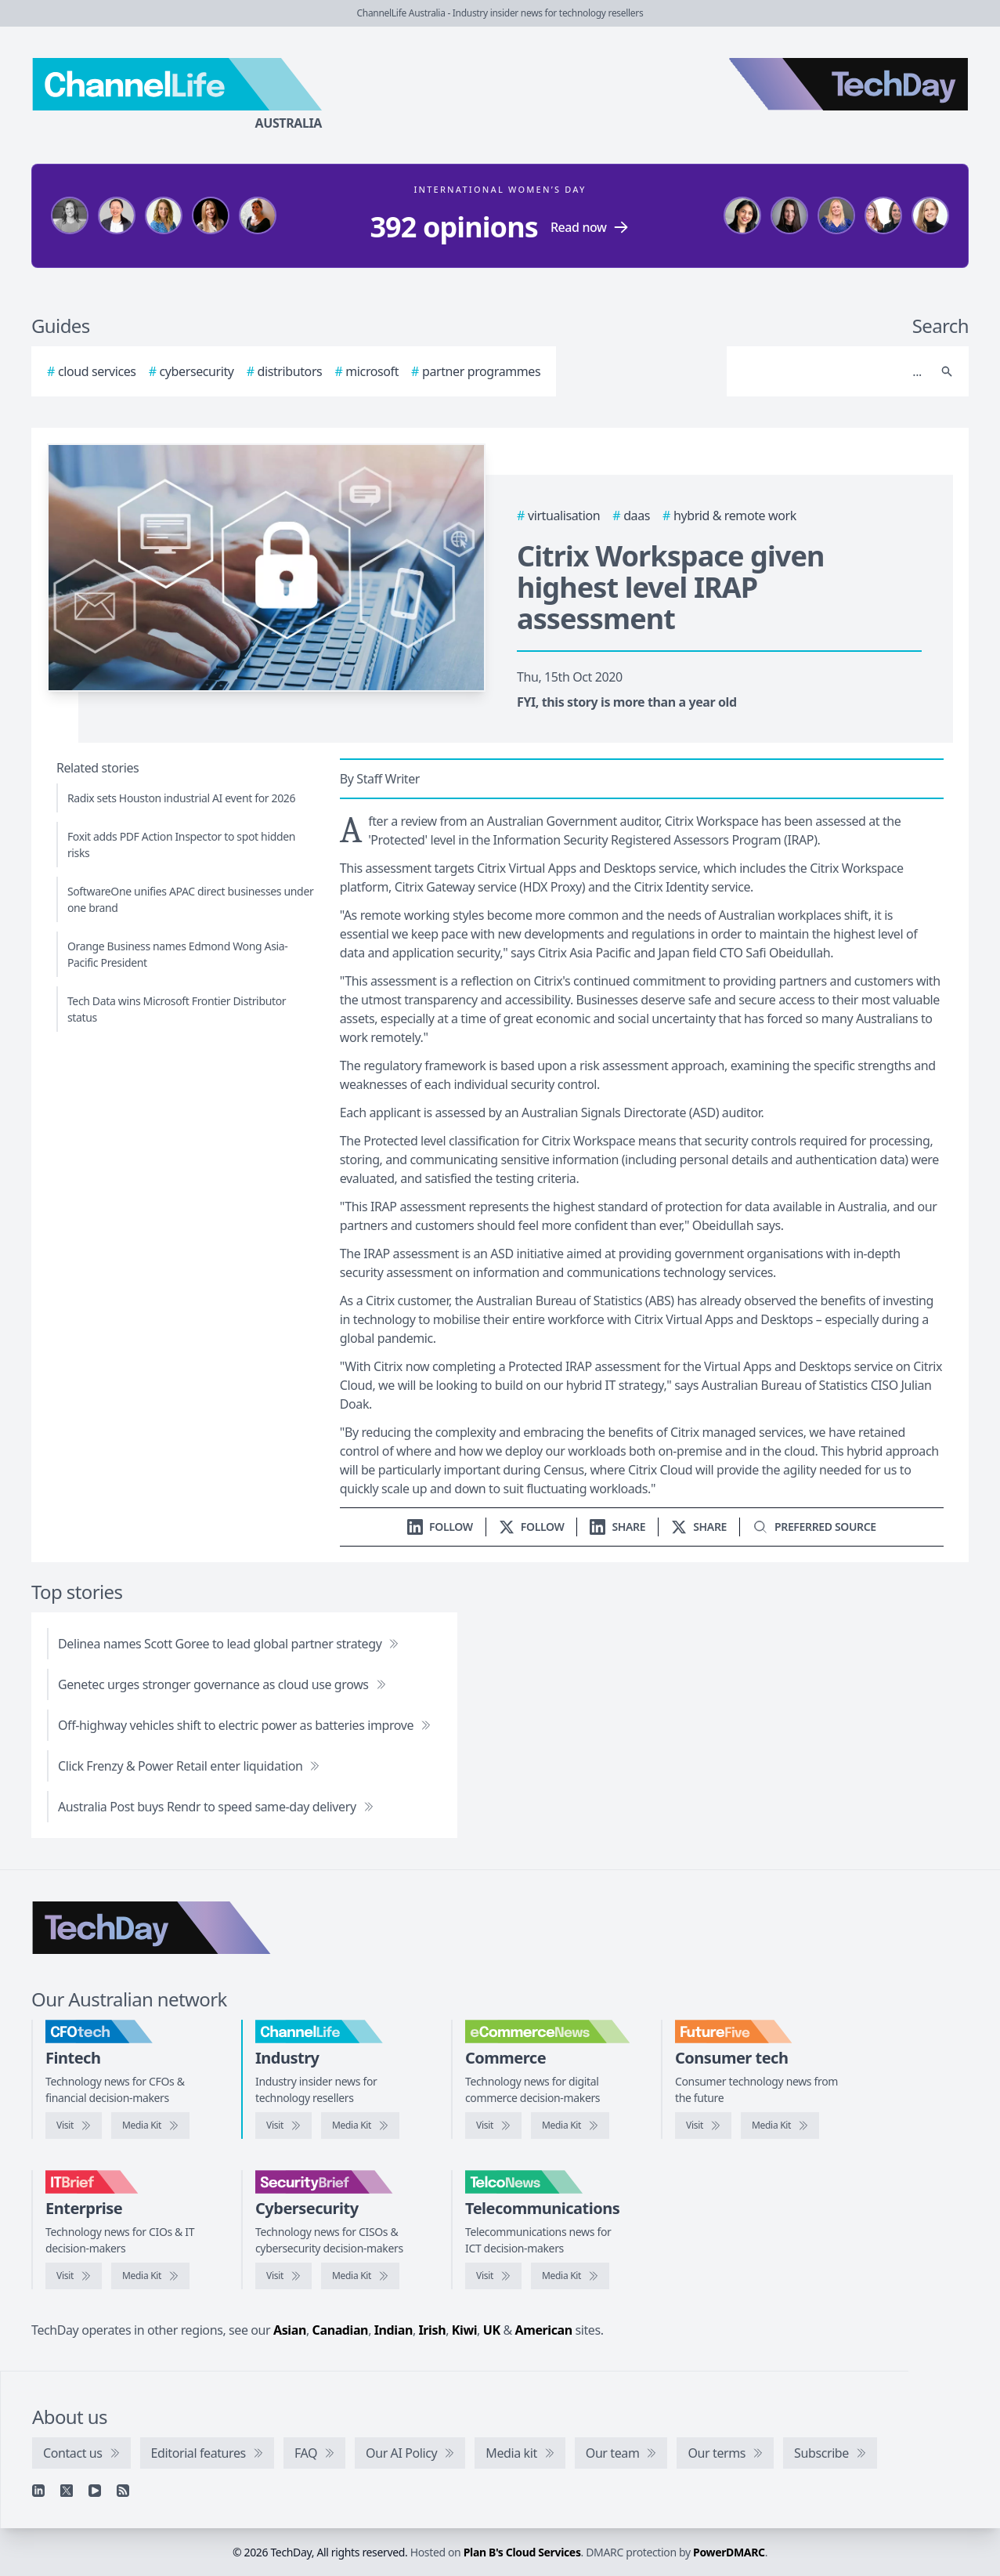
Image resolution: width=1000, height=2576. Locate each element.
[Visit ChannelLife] (283, 2125)
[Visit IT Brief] (73, 2276)
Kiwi (464, 2330)
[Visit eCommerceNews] (493, 2125)
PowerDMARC (729, 2552)
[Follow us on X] (531, 1526)
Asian (289, 2330)
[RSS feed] (123, 2490)
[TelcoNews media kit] (570, 2276)
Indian (393, 2330)
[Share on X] (699, 1526)
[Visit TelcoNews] (493, 2276)
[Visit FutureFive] (703, 2125)
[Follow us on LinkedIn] (440, 1526)
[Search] (832, 371)
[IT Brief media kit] (150, 2276)
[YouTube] (94, 2490)
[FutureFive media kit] (780, 2125)
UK (491, 2330)
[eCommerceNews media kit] (570, 2125)
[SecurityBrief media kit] (360, 2276)
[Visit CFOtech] (73, 2125)
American (543, 2330)
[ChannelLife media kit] (360, 2125)
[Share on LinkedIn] (617, 1526)
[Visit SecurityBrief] (283, 2276)
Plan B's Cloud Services (522, 2552)
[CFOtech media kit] (150, 2125)
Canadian (340, 2330)
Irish (432, 2330)
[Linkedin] (38, 2490)
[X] (66, 2490)
